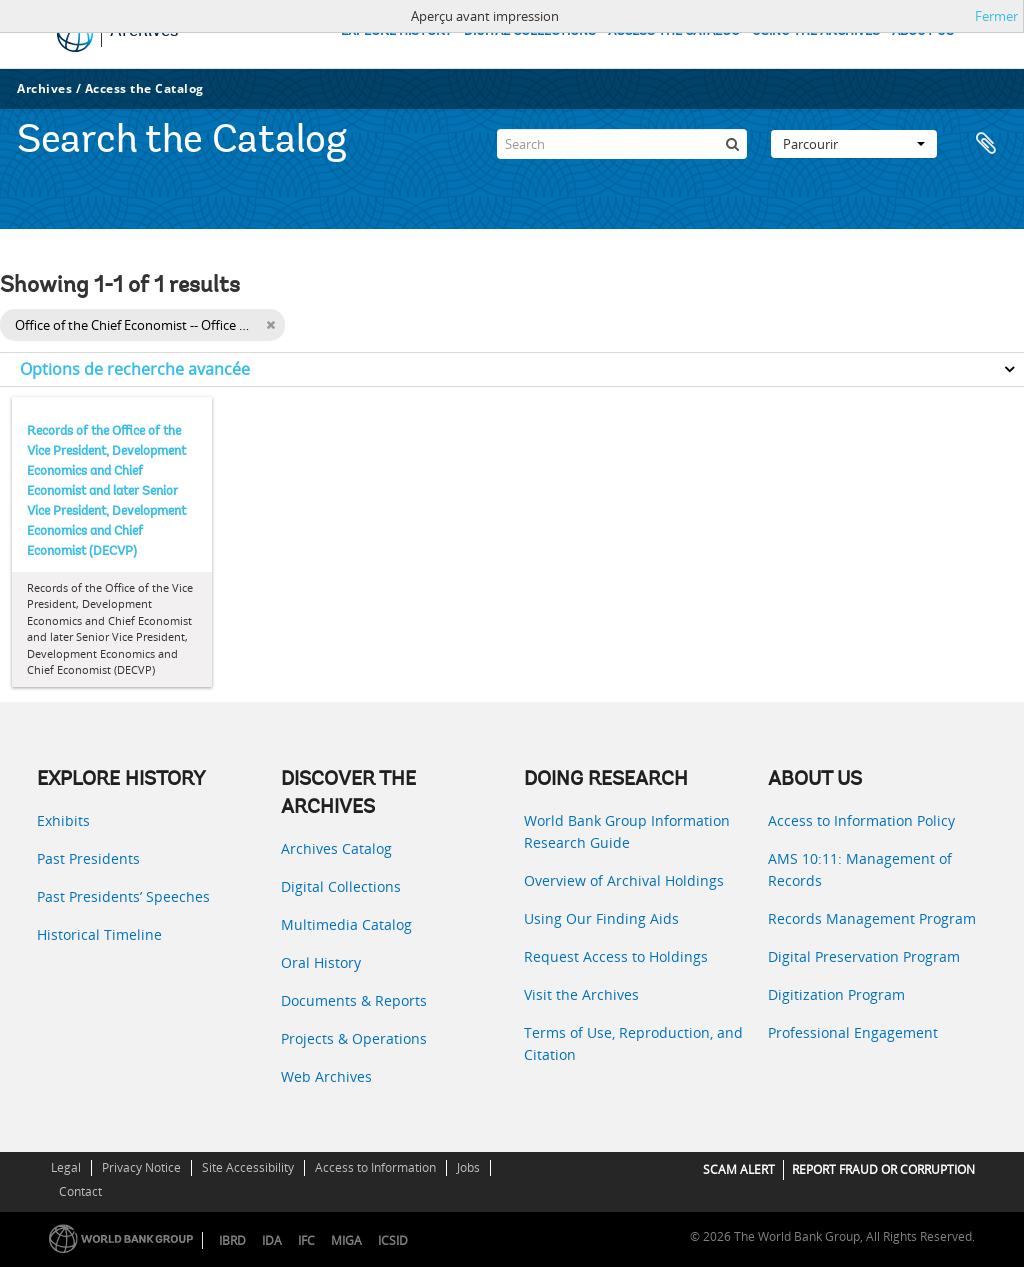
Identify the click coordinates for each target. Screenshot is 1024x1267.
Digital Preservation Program (864, 956)
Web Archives (326, 1076)
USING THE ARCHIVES (816, 31)
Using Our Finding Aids (601, 918)
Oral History (321, 962)
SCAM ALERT (739, 1169)
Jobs (468, 1167)
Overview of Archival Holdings (624, 880)
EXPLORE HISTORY (396, 31)
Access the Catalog (144, 88)
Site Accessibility (248, 1167)
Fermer (996, 16)
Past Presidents (88, 858)
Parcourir (854, 144)
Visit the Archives (581, 994)
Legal (66, 1167)
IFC (306, 1240)
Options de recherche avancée (135, 369)
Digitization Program (836, 994)
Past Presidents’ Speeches (123, 896)
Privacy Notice (141, 1167)
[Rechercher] (732, 144)
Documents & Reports (354, 1000)
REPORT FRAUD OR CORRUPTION (883, 1169)
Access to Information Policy (861, 820)
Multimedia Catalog (346, 924)
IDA (272, 1240)
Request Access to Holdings (616, 956)
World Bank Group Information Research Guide (627, 831)
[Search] (622, 144)
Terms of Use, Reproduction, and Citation (633, 1043)
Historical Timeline (99, 934)
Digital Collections (341, 886)
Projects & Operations (354, 1038)
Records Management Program (872, 918)
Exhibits (63, 820)
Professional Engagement (853, 1032)
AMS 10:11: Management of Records (860, 869)
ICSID (393, 1240)
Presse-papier (986, 144)
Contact (80, 1191)
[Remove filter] (270, 325)
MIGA (346, 1240)
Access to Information (375, 1167)
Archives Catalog (336, 848)
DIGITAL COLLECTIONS (530, 31)
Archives (44, 88)
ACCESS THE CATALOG (674, 31)
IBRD (232, 1240)
